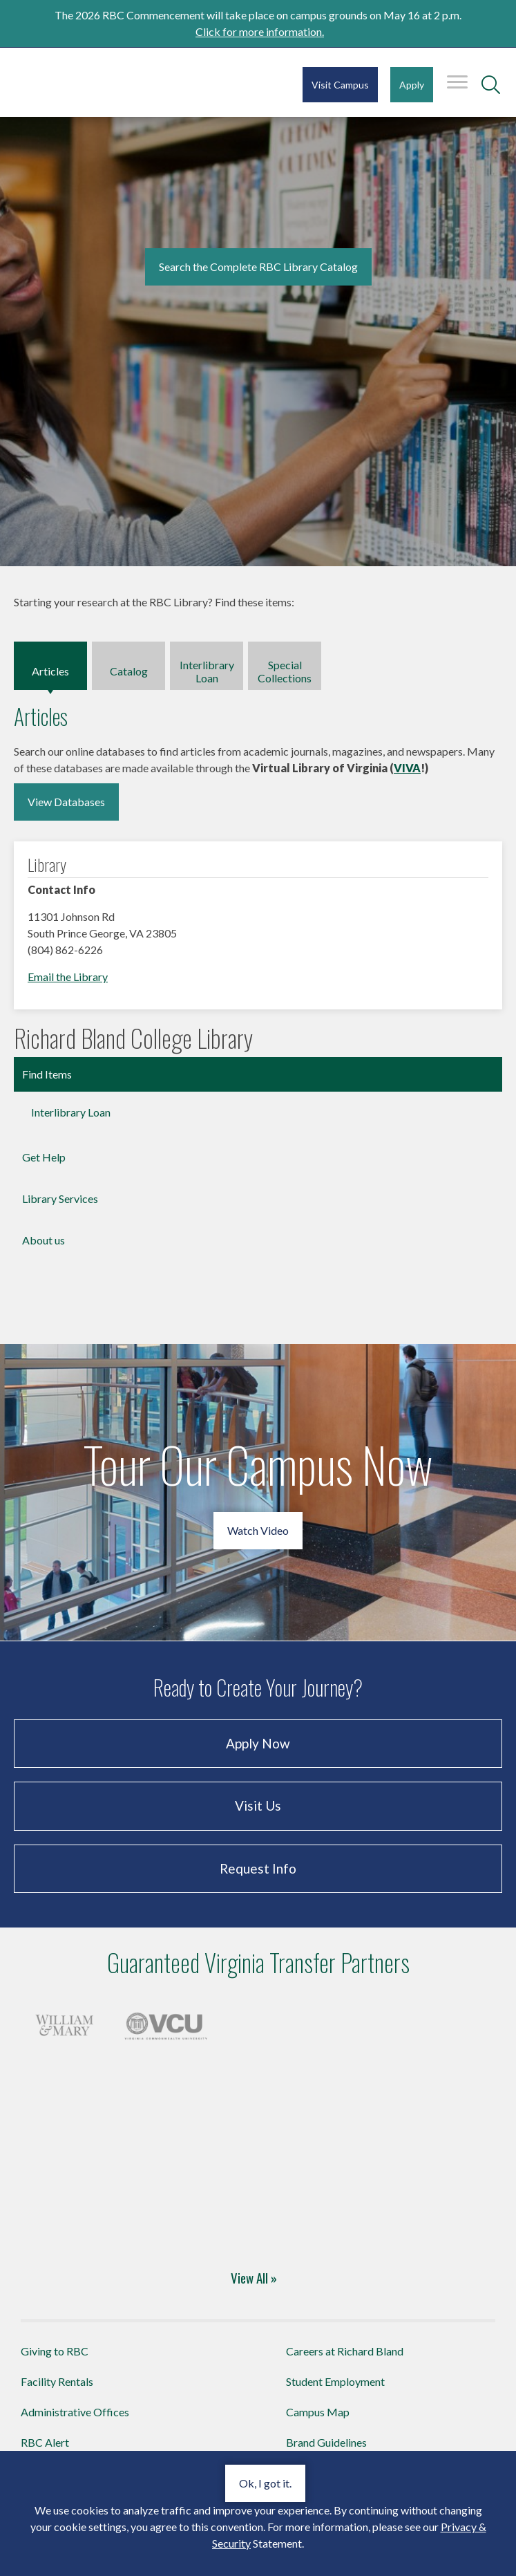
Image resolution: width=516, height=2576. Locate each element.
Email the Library (68, 976)
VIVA (407, 767)
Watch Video (258, 1530)
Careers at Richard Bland (344, 2351)
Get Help (44, 1157)
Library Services (60, 1198)
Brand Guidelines (326, 2442)
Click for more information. (259, 31)
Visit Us (258, 1805)
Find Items (47, 1074)
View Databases (66, 801)
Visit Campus (340, 85)
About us (43, 1240)
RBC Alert (45, 2442)
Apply (411, 85)
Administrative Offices (75, 2411)
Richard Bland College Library (133, 1038)
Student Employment (335, 2381)
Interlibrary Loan (71, 1112)
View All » (254, 2277)
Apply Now (258, 1743)
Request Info (258, 1868)
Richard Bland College (97, 81)
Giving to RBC (54, 2351)
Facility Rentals (57, 2381)
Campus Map (318, 2411)
